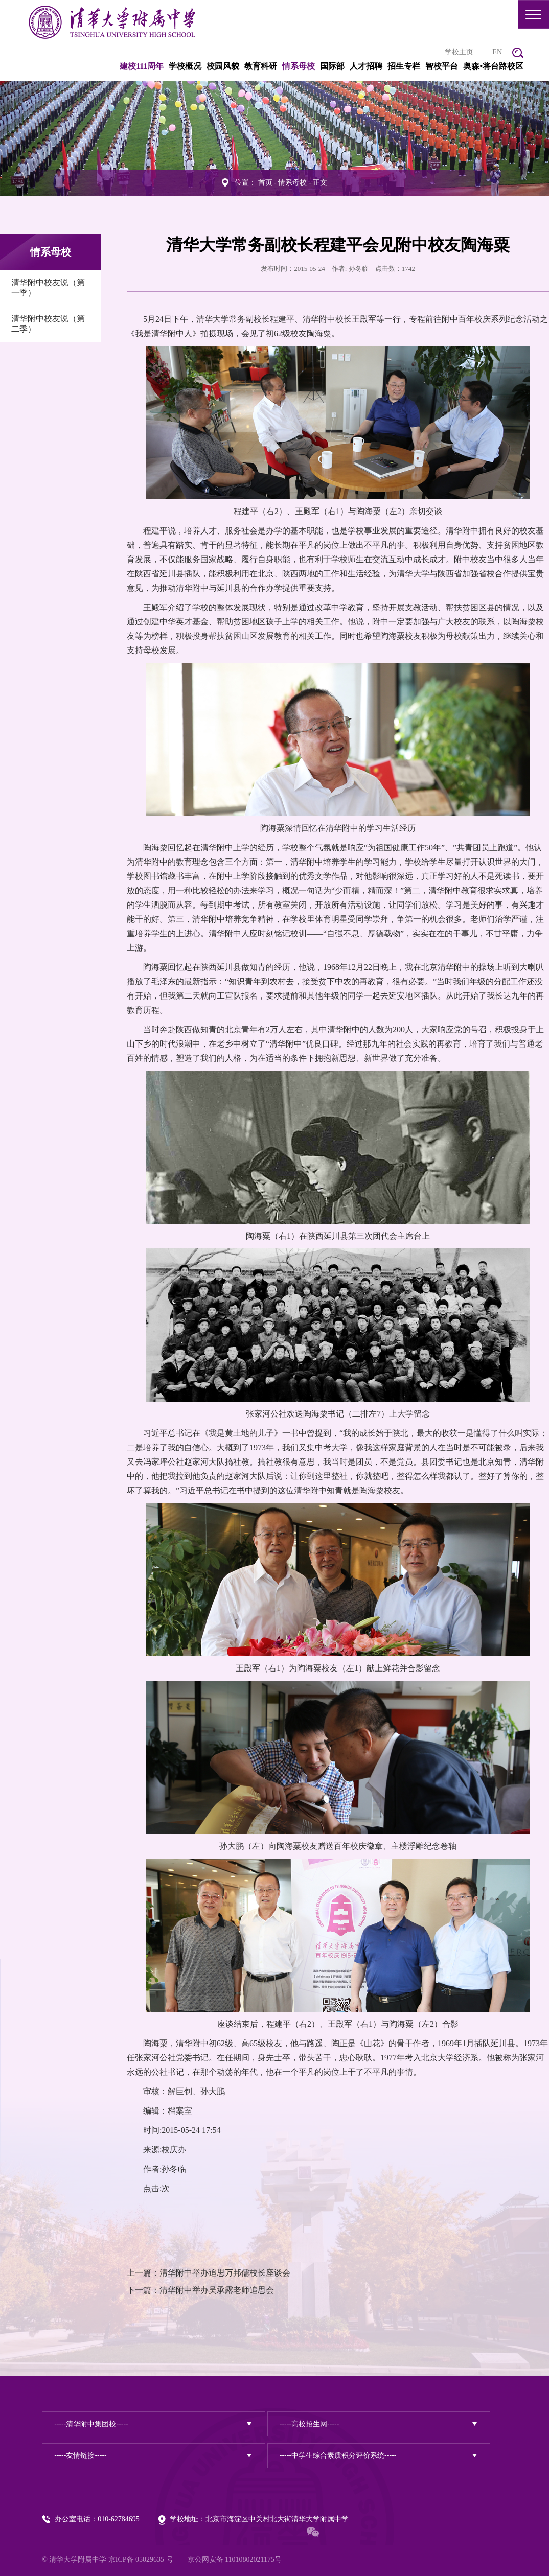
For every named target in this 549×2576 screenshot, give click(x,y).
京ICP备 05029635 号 (140, 2559)
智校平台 (441, 66)
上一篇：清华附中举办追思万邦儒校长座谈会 (208, 2272)
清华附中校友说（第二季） (48, 323)
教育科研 (260, 66)
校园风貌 (223, 66)
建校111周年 (142, 66)
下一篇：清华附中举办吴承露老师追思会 (200, 2290)
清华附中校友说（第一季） (48, 287)
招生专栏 (403, 66)
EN (497, 52)
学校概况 (185, 66)
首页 (265, 183)
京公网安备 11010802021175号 (235, 2559)
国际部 (332, 66)
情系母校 (298, 66)
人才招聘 (366, 66)
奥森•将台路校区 (493, 66)
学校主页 (459, 52)
